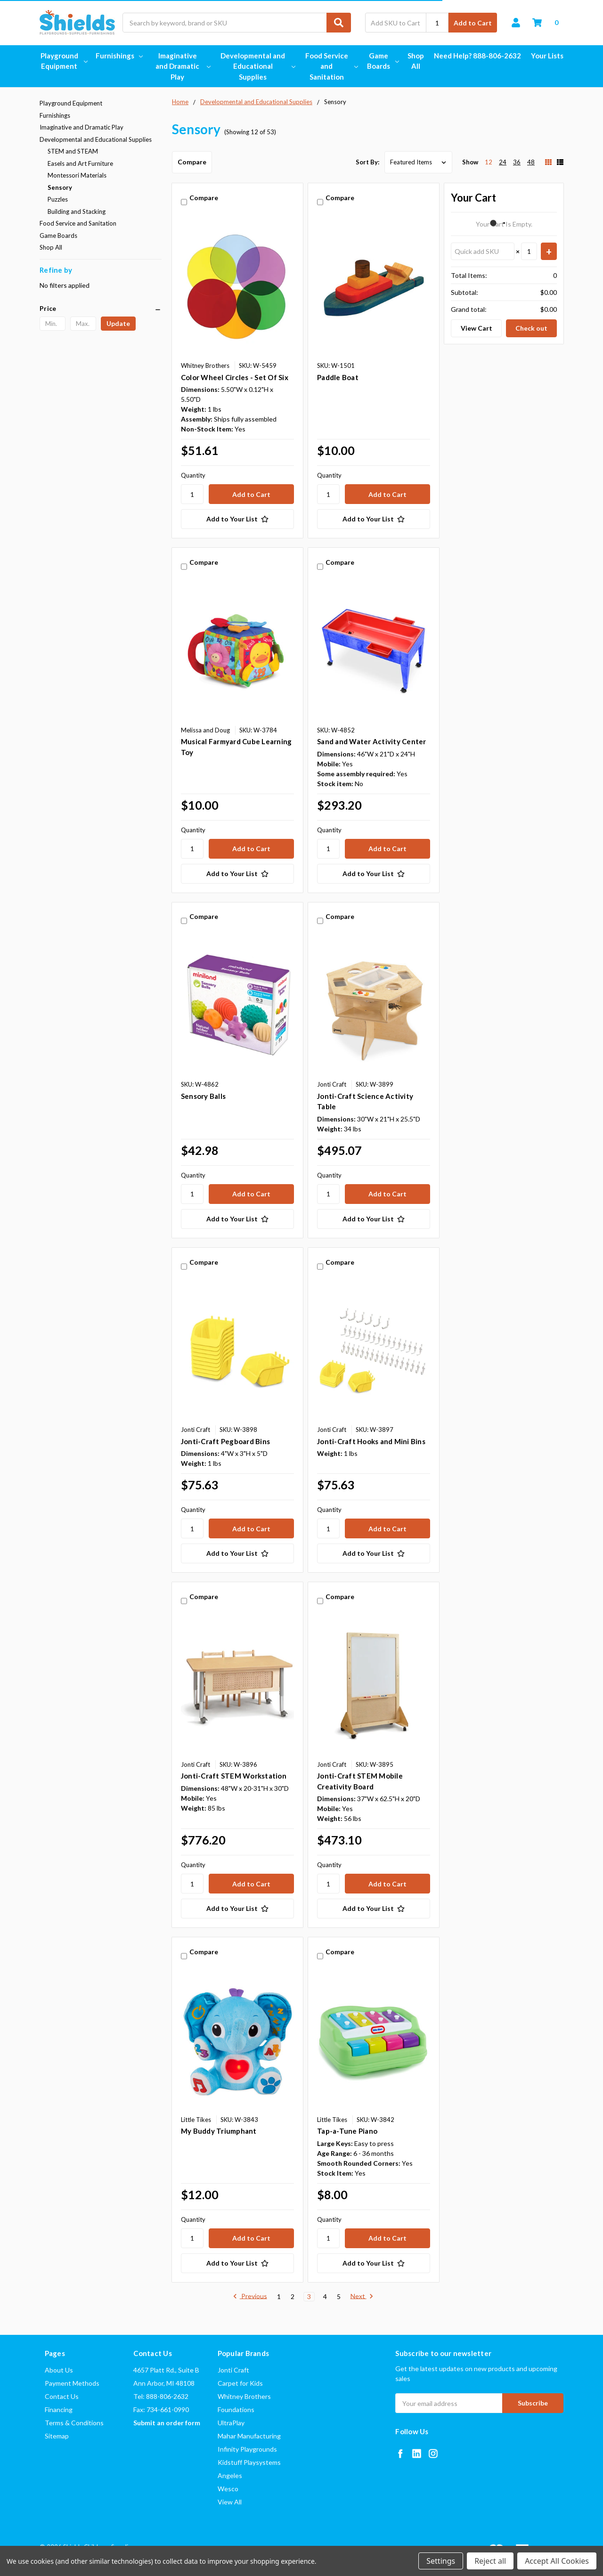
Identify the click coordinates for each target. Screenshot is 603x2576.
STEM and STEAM (73, 151)
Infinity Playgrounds (247, 2449)
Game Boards (382, 61)
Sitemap (57, 2436)
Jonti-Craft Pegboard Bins (225, 1441)
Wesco (228, 2489)
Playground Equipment (63, 61)
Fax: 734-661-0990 (161, 2409)
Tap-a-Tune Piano (347, 2131)
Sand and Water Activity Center (371, 741)
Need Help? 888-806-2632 (477, 55)
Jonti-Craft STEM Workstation (233, 1776)
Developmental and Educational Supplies (256, 66)
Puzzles (58, 199)
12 (488, 162)
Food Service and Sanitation (330, 66)
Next (362, 2296)
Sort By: (367, 162)
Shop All (415, 61)
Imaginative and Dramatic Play (182, 66)
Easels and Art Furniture (80, 163)
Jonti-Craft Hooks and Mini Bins (371, 1441)
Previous (250, 2296)
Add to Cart (473, 23)
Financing (59, 2409)
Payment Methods (72, 2383)
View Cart (476, 328)
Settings (440, 2561)
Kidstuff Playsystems (249, 2462)
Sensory (60, 187)
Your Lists (547, 55)
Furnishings (119, 55)
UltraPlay (231, 2423)
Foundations (236, 2409)
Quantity (193, 475)
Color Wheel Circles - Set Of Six (234, 377)
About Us (59, 2370)
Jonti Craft (233, 2370)
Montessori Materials (77, 175)
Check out (531, 328)
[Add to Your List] (237, 519)
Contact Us (62, 2396)
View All (230, 2502)
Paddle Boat (338, 377)
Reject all (490, 2561)
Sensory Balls (203, 1096)
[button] (101, 308)
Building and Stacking (77, 211)
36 (517, 162)
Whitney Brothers (244, 2396)
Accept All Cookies (557, 2561)
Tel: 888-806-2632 (160, 2396)
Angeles (230, 2475)
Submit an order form (166, 2423)
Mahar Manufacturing (249, 2436)
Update (118, 323)
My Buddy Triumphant (219, 2131)
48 (531, 162)
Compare (192, 162)
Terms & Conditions (74, 2423)
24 (502, 162)
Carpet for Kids (240, 2383)
